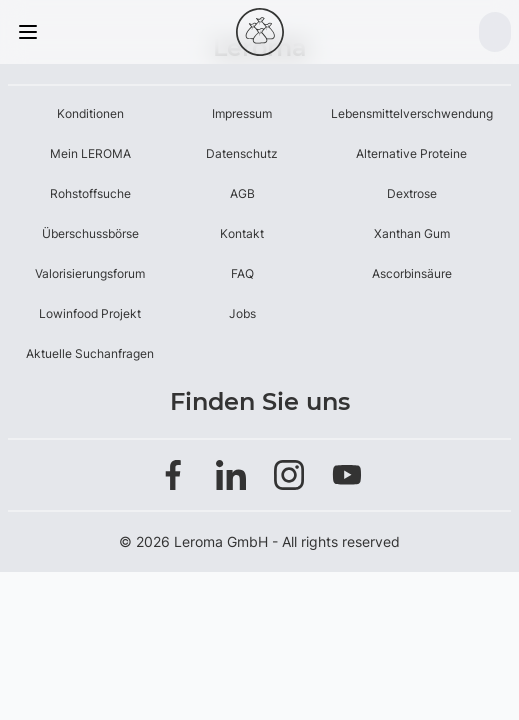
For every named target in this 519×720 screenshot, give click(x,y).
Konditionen (90, 113)
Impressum (242, 113)
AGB (242, 193)
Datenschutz (242, 153)
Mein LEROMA (90, 153)
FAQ (242, 273)
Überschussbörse (90, 233)
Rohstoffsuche (90, 193)
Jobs (242, 313)
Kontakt (242, 233)
